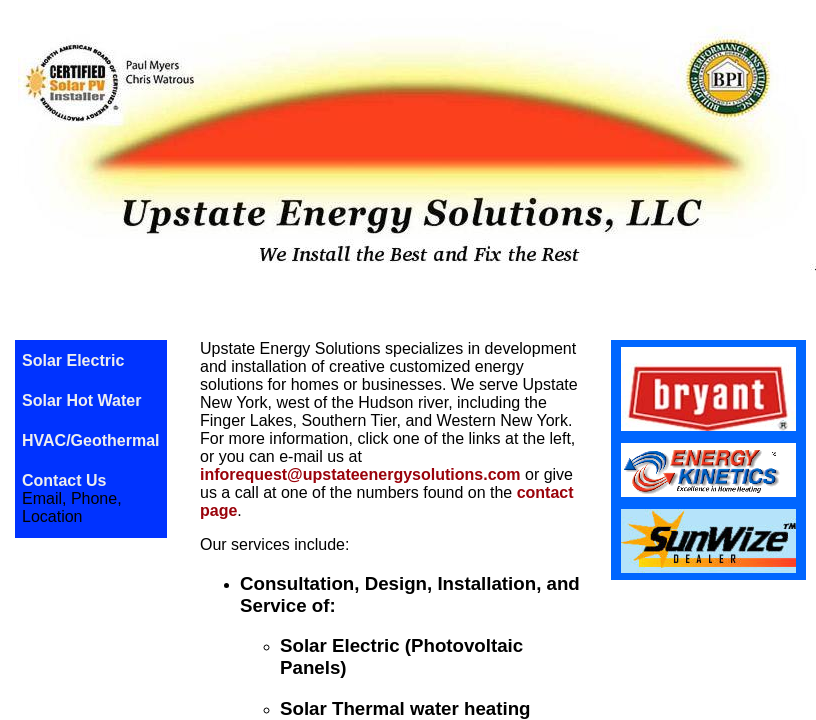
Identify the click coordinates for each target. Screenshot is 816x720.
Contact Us (64, 480)
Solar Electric (73, 360)
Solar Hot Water (81, 400)
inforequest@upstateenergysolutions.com (360, 474)
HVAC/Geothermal (91, 440)
